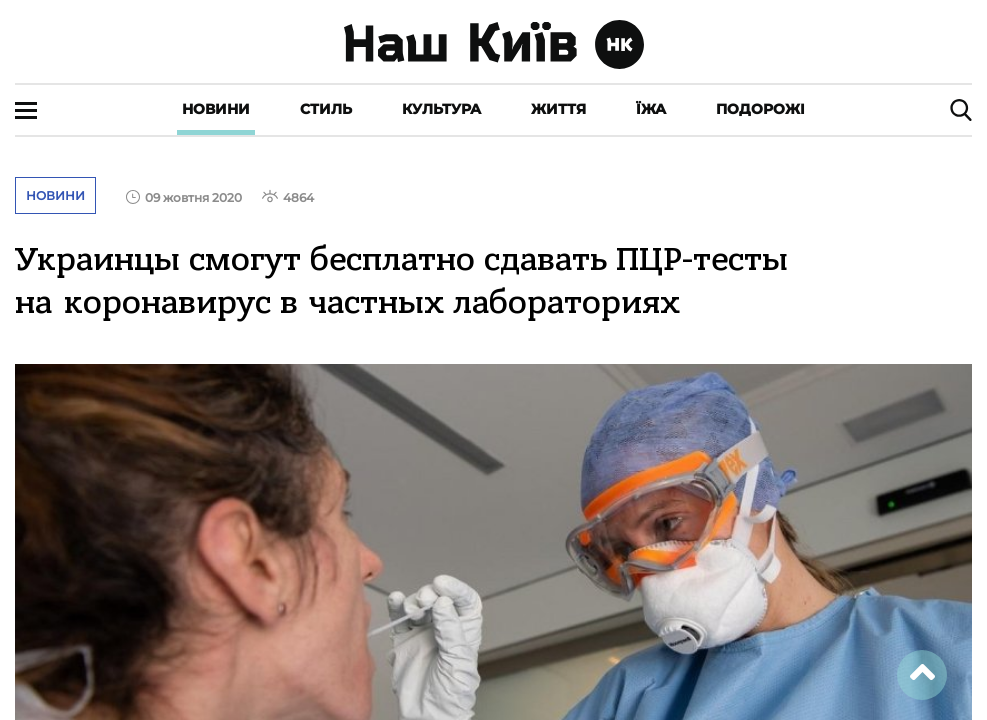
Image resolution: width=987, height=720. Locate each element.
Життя (558, 109)
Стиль (326, 109)
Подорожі (760, 109)
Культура (441, 109)
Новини (216, 109)
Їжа (651, 109)
